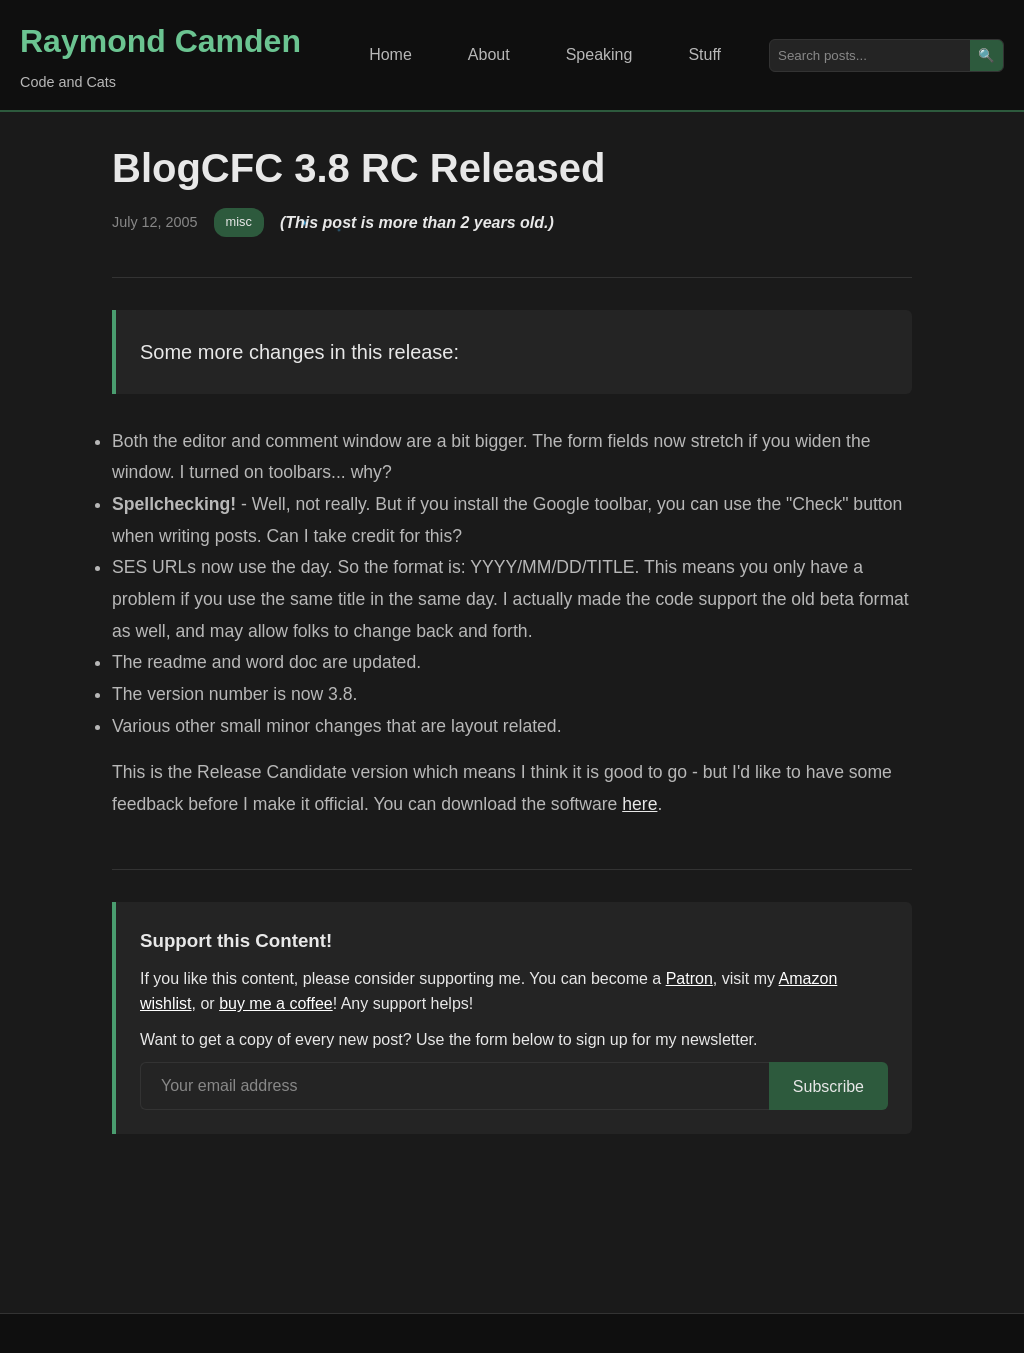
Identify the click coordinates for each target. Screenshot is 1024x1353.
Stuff (704, 54)
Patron (689, 978)
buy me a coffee (276, 1003)
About (489, 54)
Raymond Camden (160, 41)
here (639, 804)
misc (239, 221)
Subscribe (828, 1086)
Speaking (599, 54)
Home (390, 54)
